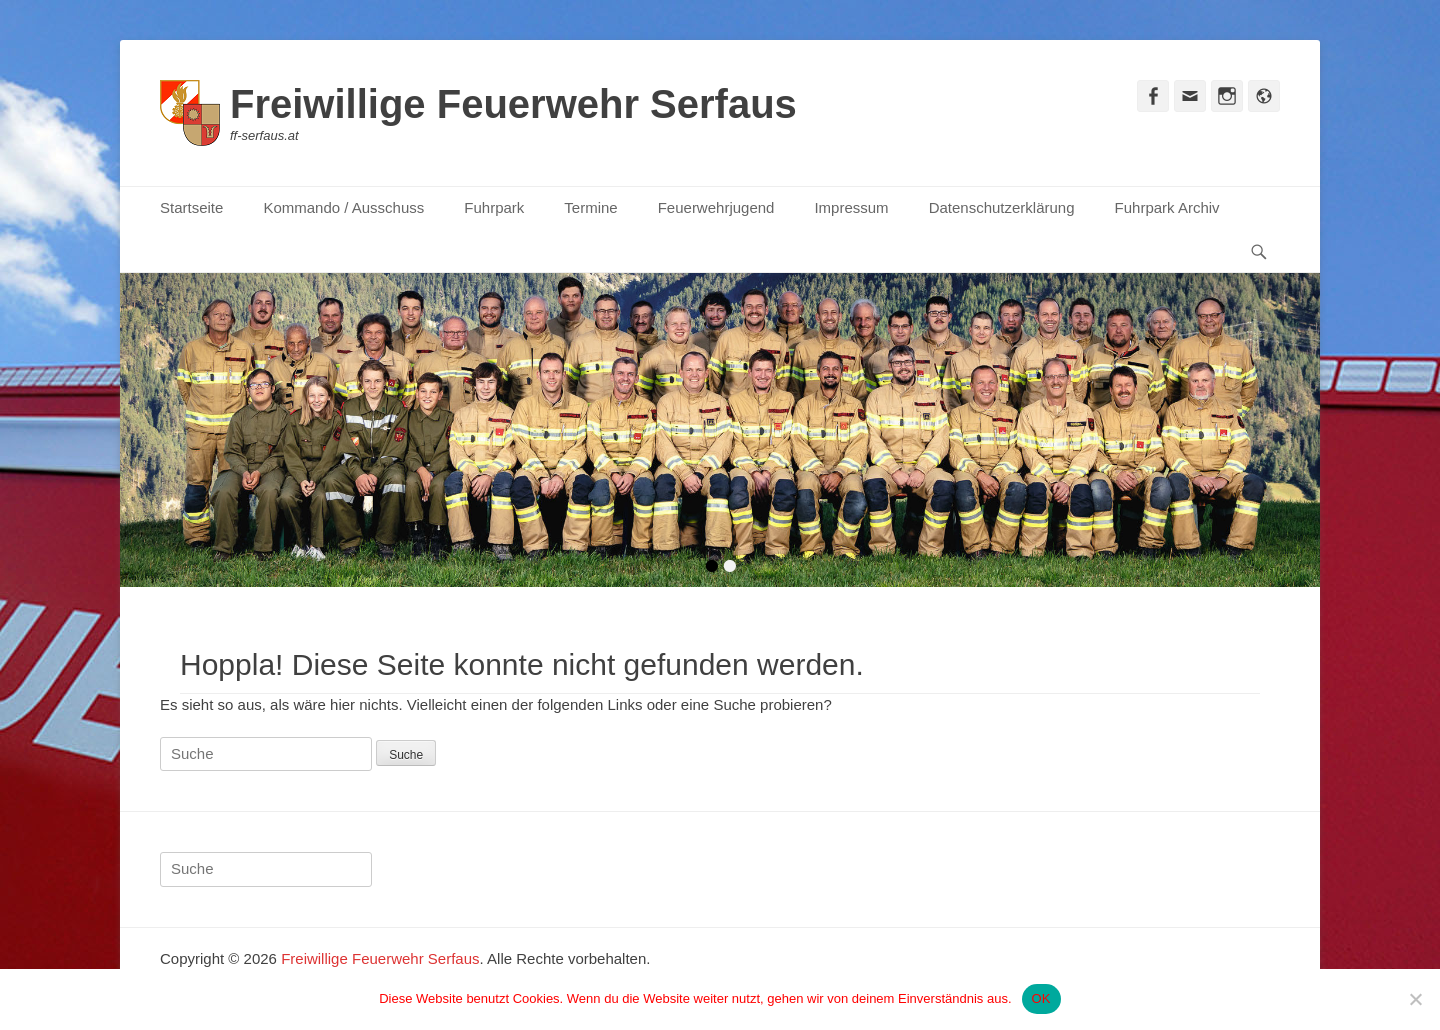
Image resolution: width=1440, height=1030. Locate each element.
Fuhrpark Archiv (1167, 207)
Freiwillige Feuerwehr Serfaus (513, 104)
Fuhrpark (494, 207)
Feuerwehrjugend (716, 207)
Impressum (851, 207)
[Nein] (1415, 999)
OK (1041, 998)
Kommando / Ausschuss (343, 207)
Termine (590, 207)
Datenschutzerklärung (1002, 207)
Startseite (191, 207)
